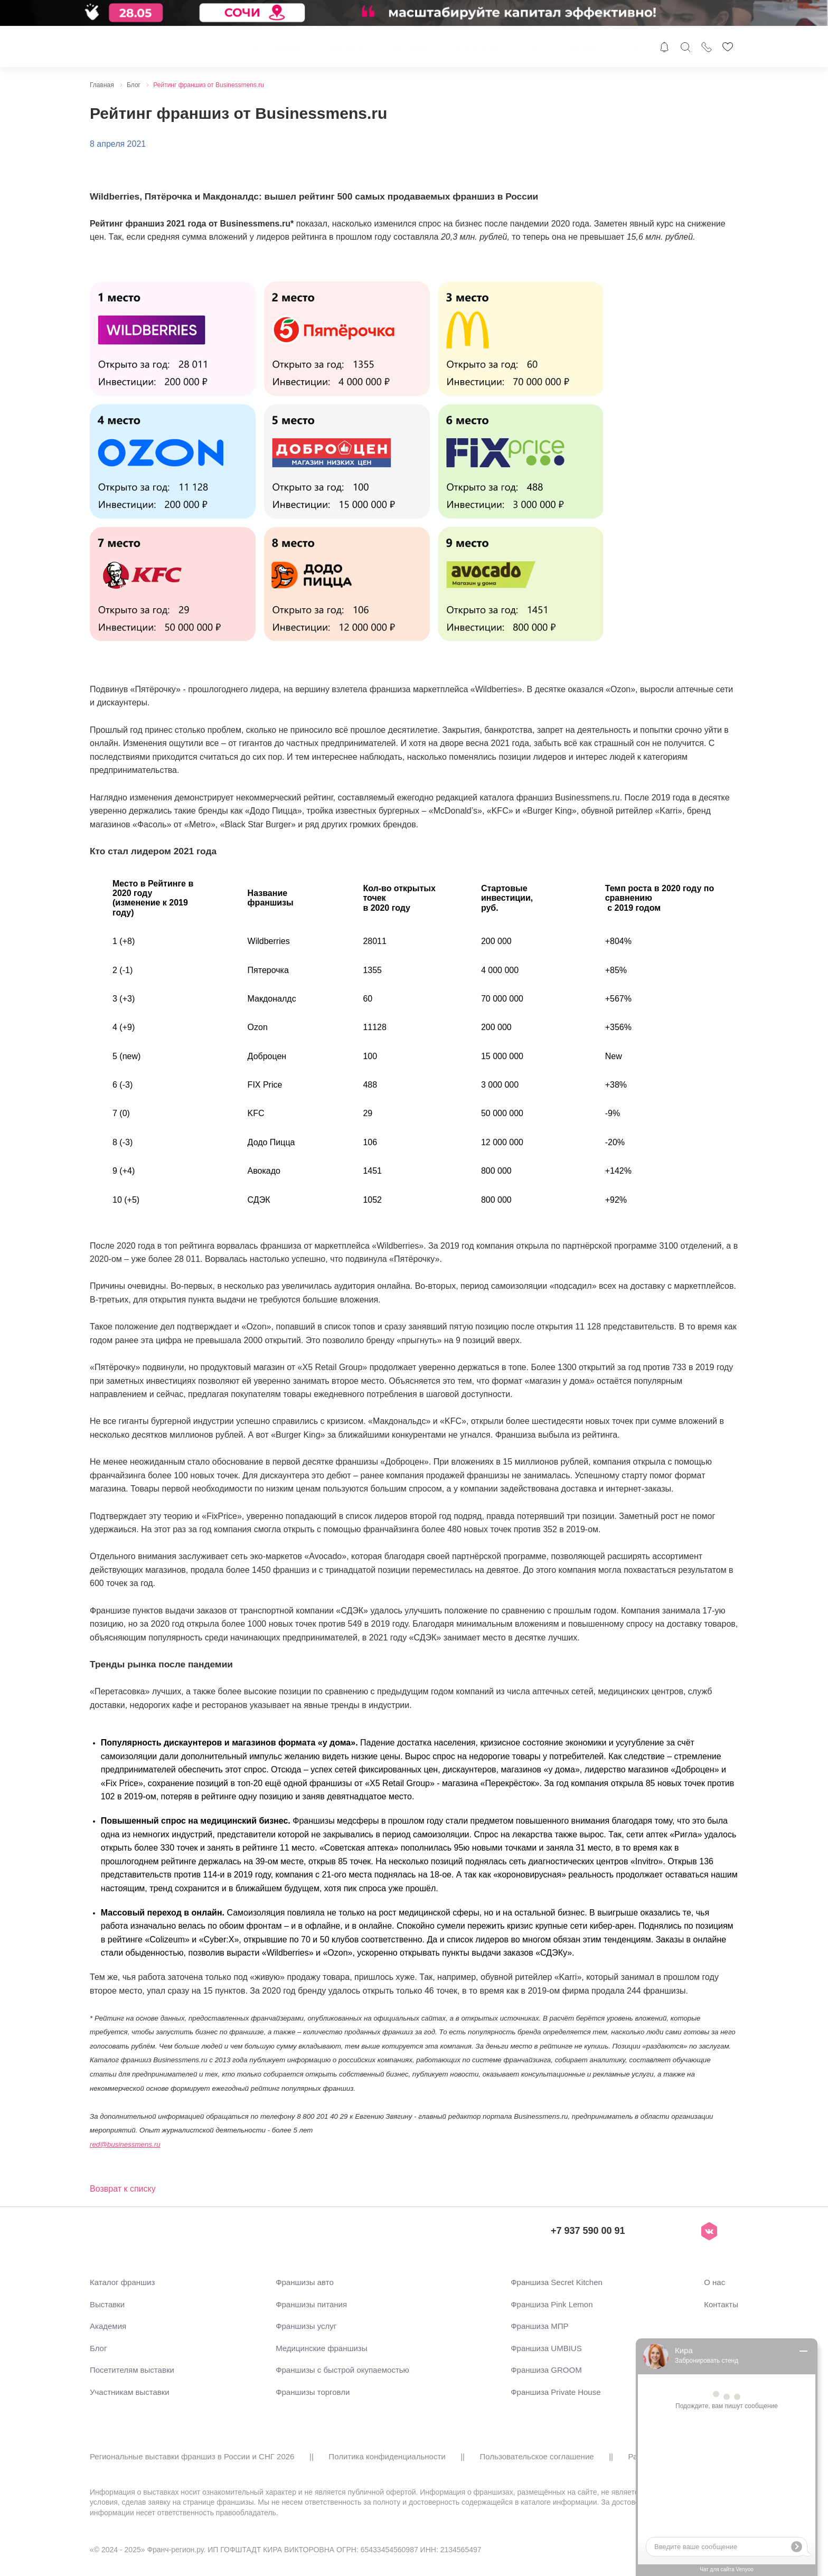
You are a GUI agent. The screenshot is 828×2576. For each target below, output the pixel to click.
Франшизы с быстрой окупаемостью (342, 2369)
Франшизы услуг (306, 2326)
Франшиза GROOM (546, 2369)
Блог (529, 46)
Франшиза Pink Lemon (551, 2304)
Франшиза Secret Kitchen (557, 2282)
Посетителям (474, 46)
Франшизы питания (311, 2304)
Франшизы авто (305, 2282)
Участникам (407, 46)
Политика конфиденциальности (386, 2456)
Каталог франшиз (273, 46)
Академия (578, 46)
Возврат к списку (123, 2188)
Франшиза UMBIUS (546, 2348)
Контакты (721, 2304)
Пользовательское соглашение (537, 2456)
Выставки (345, 46)
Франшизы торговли (313, 2392)
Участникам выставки (130, 2392)
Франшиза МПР (539, 2326)
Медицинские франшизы (321, 2348)
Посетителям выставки (132, 2369)
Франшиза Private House (555, 2392)
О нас (628, 46)
